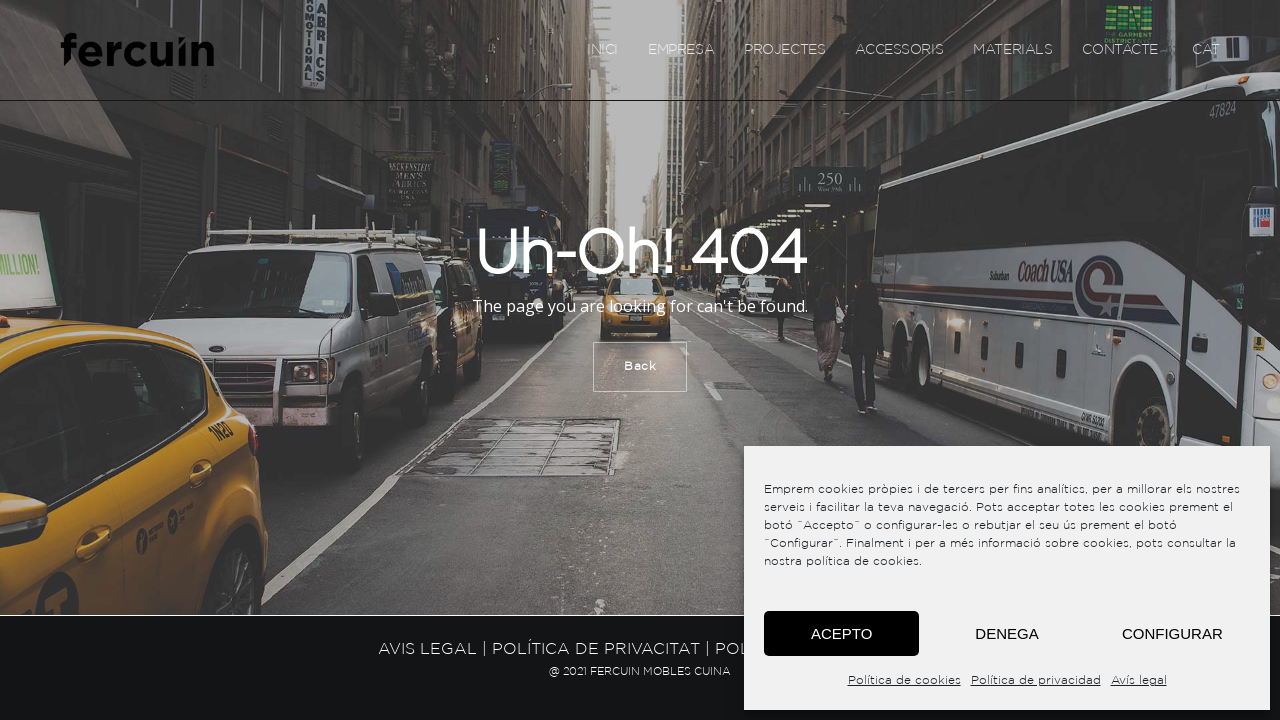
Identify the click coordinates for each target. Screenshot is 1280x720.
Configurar (1172, 633)
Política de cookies (904, 680)
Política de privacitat (596, 649)
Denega (1006, 633)
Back (640, 366)
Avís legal (1139, 680)
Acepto (841, 633)
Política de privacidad (1036, 680)
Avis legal (427, 649)
